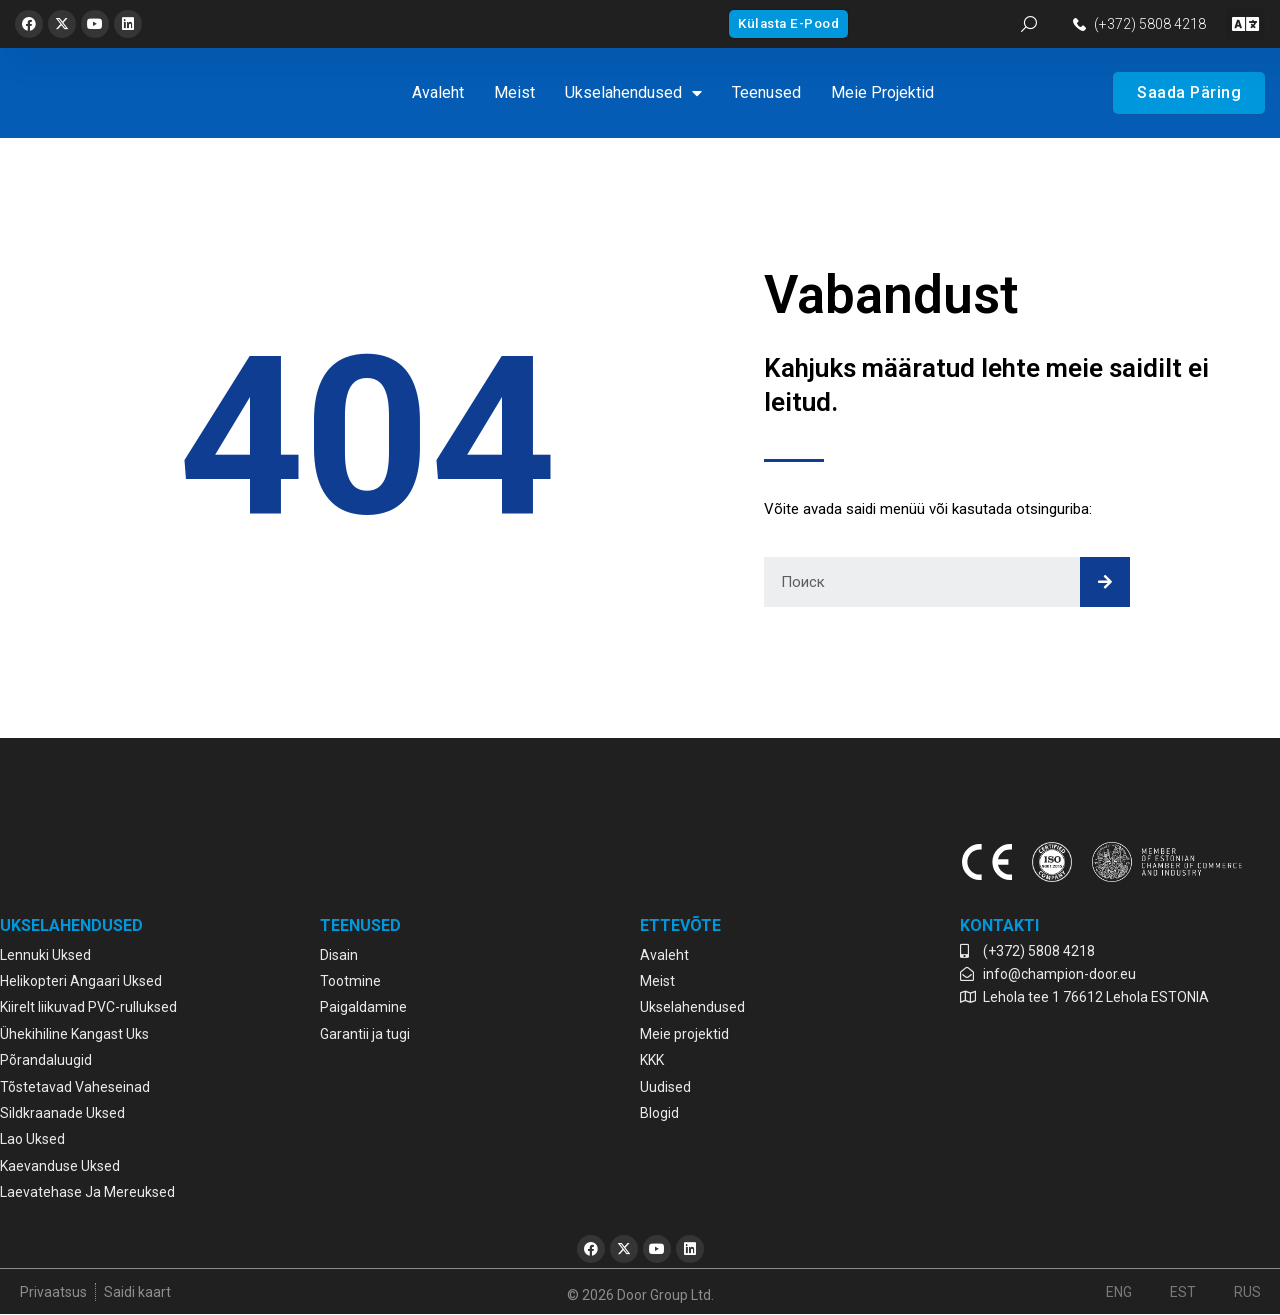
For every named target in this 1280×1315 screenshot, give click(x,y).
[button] (1245, 24)
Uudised (665, 1087)
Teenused (766, 92)
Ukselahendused (633, 93)
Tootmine (350, 981)
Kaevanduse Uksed (60, 1166)
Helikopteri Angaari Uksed (81, 981)
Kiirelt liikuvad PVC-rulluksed (88, 1007)
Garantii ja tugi (365, 1034)
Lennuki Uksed (45, 955)
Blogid (659, 1113)
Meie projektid (882, 92)
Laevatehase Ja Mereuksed (87, 1192)
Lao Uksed (32, 1139)
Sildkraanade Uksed (62, 1113)
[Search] (1105, 582)
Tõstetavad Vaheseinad (75, 1087)
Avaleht (438, 92)
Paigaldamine (363, 1007)
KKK (652, 1060)
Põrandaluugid (46, 1060)
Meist (514, 92)
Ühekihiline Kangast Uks (74, 1034)
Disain (339, 955)
